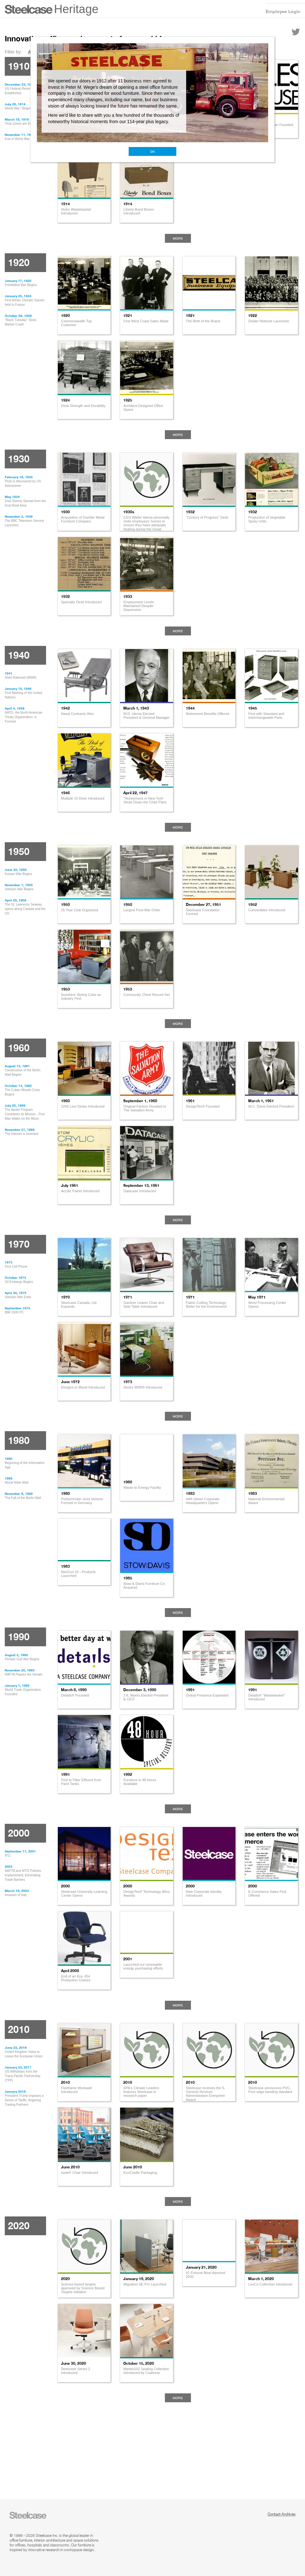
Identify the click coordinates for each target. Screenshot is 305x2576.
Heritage (76, 9)
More (178, 238)
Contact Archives (281, 2514)
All (31, 51)
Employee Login (283, 11)
